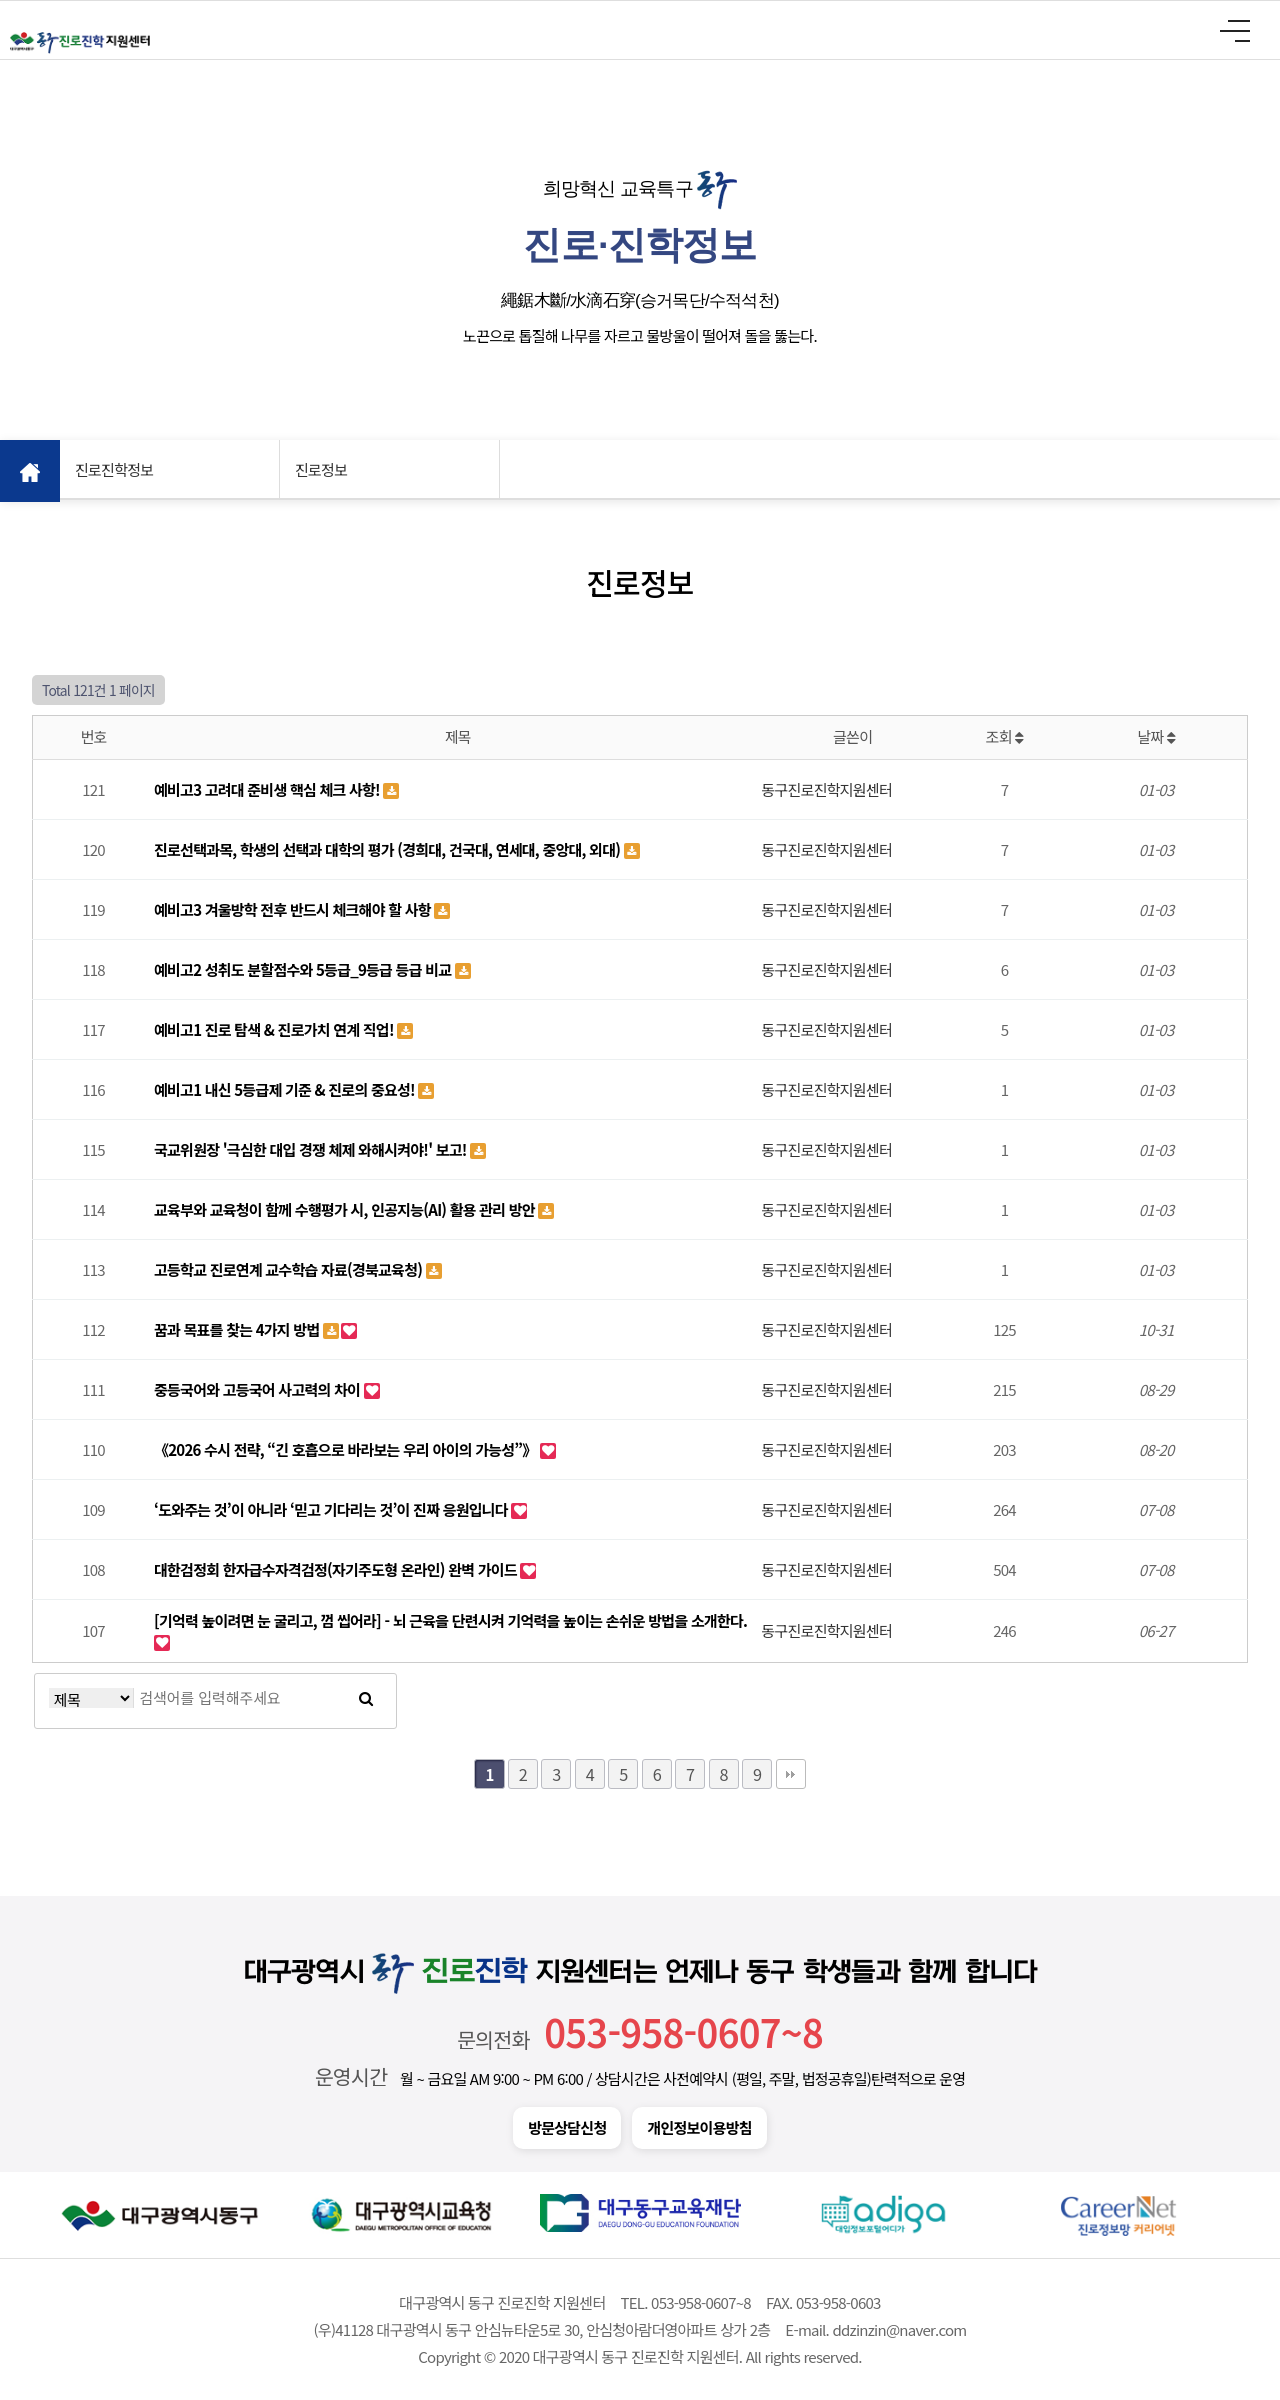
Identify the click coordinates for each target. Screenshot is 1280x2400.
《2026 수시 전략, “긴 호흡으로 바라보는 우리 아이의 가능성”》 (347, 1449)
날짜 (1156, 736)
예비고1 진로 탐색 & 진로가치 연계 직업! (275, 1029)
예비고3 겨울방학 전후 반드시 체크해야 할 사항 (294, 909)
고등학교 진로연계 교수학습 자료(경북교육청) (290, 1269)
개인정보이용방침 (699, 2127)
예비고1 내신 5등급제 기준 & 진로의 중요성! (286, 1089)
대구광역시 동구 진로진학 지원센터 (80, 43)
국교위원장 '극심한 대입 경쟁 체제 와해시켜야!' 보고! (312, 1149)
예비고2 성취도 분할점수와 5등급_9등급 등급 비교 (304, 969)
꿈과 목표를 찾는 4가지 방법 (238, 1329)
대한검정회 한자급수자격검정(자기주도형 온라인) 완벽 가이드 (337, 1569)
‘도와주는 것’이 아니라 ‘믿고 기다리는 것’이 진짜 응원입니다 (332, 1509)
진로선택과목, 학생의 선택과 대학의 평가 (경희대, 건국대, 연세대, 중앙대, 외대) (389, 849)
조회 (1005, 736)
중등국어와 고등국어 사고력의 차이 (259, 1389)
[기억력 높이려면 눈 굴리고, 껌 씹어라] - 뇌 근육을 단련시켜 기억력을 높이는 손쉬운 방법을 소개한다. (450, 1620)
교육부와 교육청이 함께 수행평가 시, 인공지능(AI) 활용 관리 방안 (346, 1209)
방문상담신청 (567, 2127)
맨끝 (791, 1774)
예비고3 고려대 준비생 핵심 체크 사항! (268, 789)
